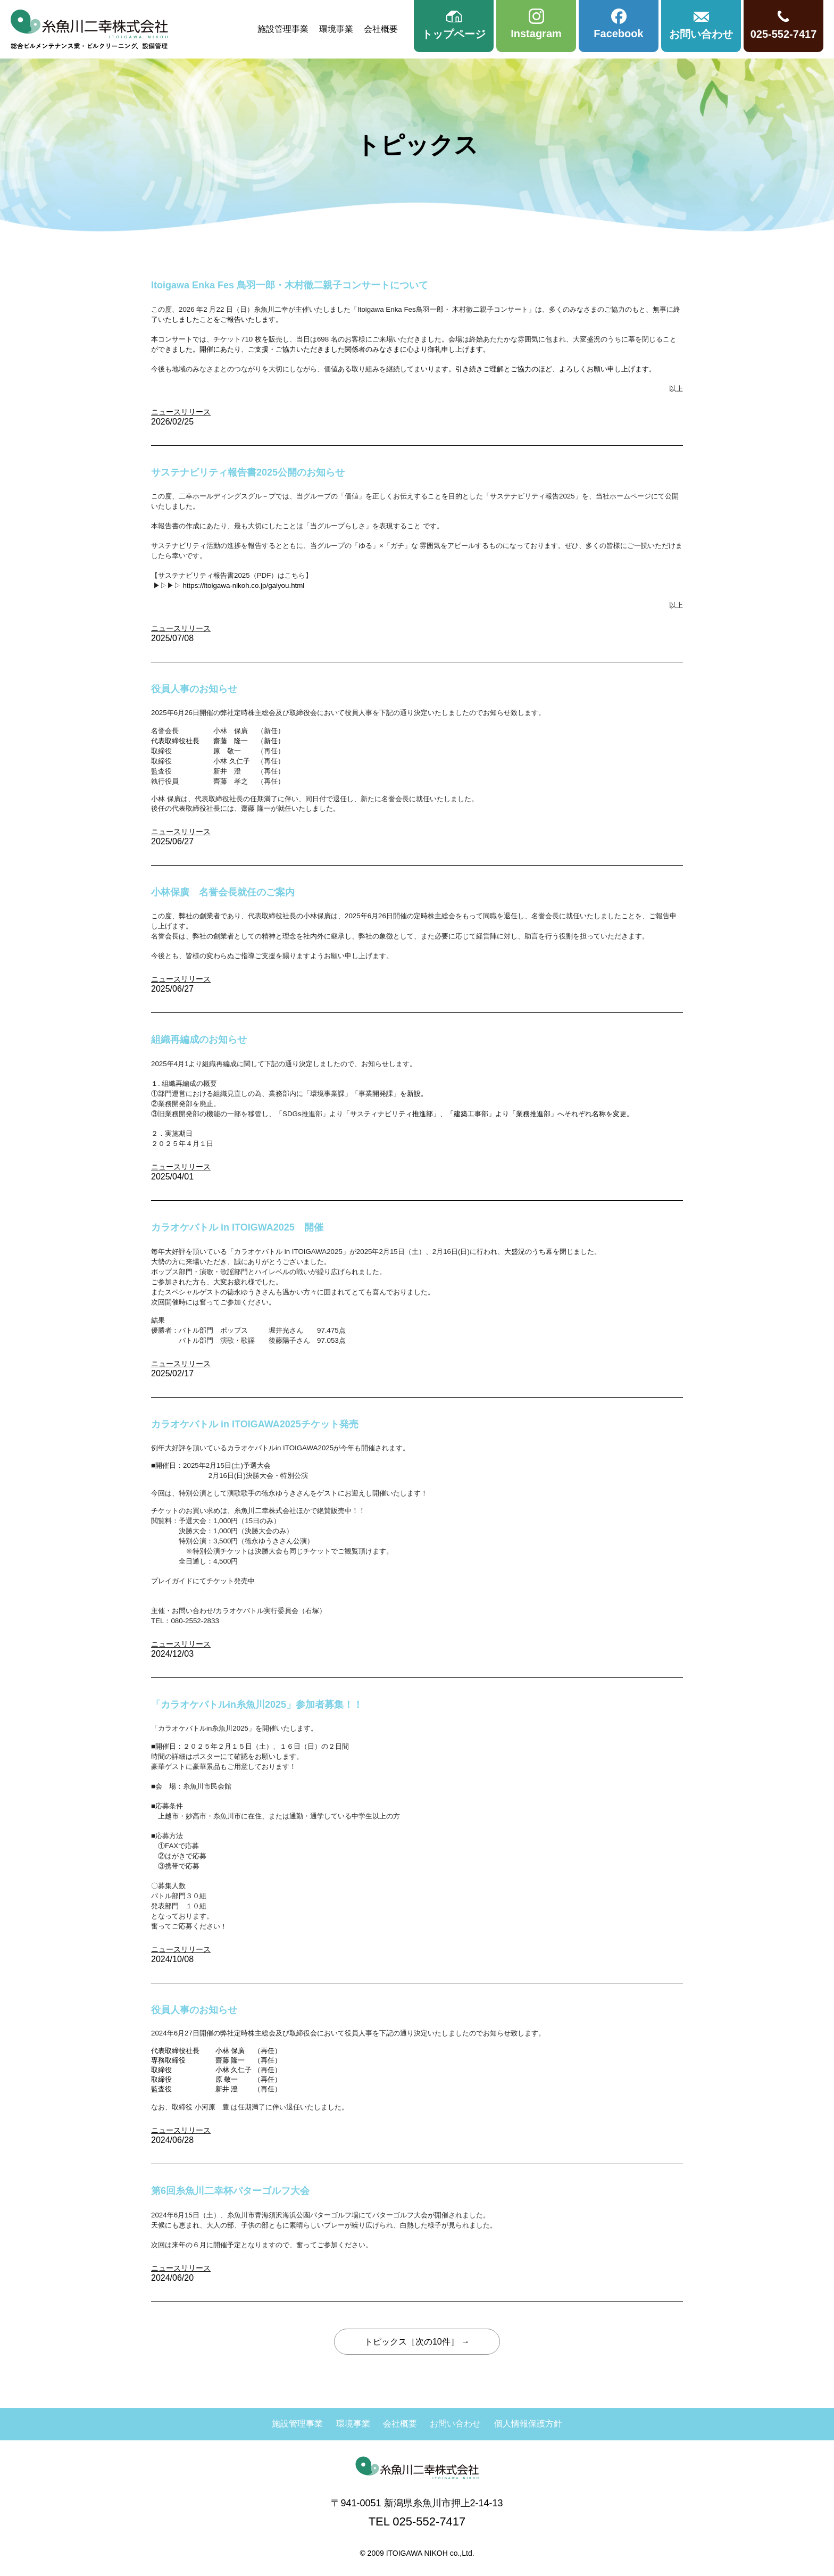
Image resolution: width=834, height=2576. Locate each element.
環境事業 (336, 29)
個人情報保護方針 (528, 2423)
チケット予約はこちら (185, 1591)
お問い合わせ (455, 2423)
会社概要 (381, 29)
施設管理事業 (282, 29)
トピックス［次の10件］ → (417, 2341)
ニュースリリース (181, 412)
